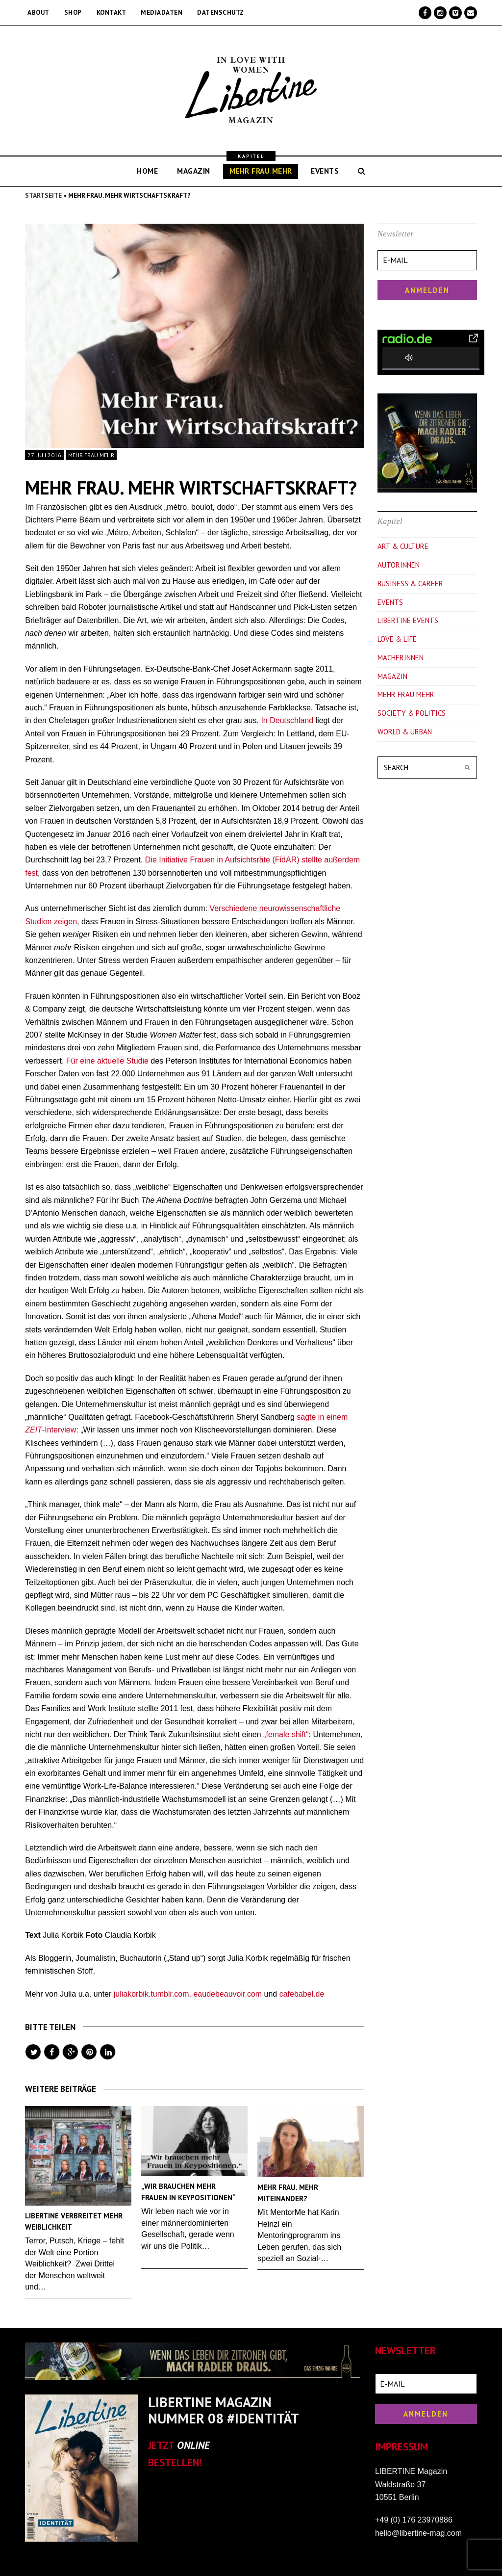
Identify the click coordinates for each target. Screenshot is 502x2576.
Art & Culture (402, 546)
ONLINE (193, 2445)
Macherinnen (400, 657)
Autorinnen (398, 565)
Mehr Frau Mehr (91, 455)
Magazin (392, 676)
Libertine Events (407, 620)
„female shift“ (285, 1734)
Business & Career (410, 583)
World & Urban (404, 731)
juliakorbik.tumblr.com (151, 1994)
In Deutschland (287, 720)
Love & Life (397, 639)
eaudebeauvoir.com (227, 1994)
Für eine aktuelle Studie (107, 1061)
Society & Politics (411, 713)
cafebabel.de (302, 1994)
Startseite (43, 195)
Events (390, 602)
